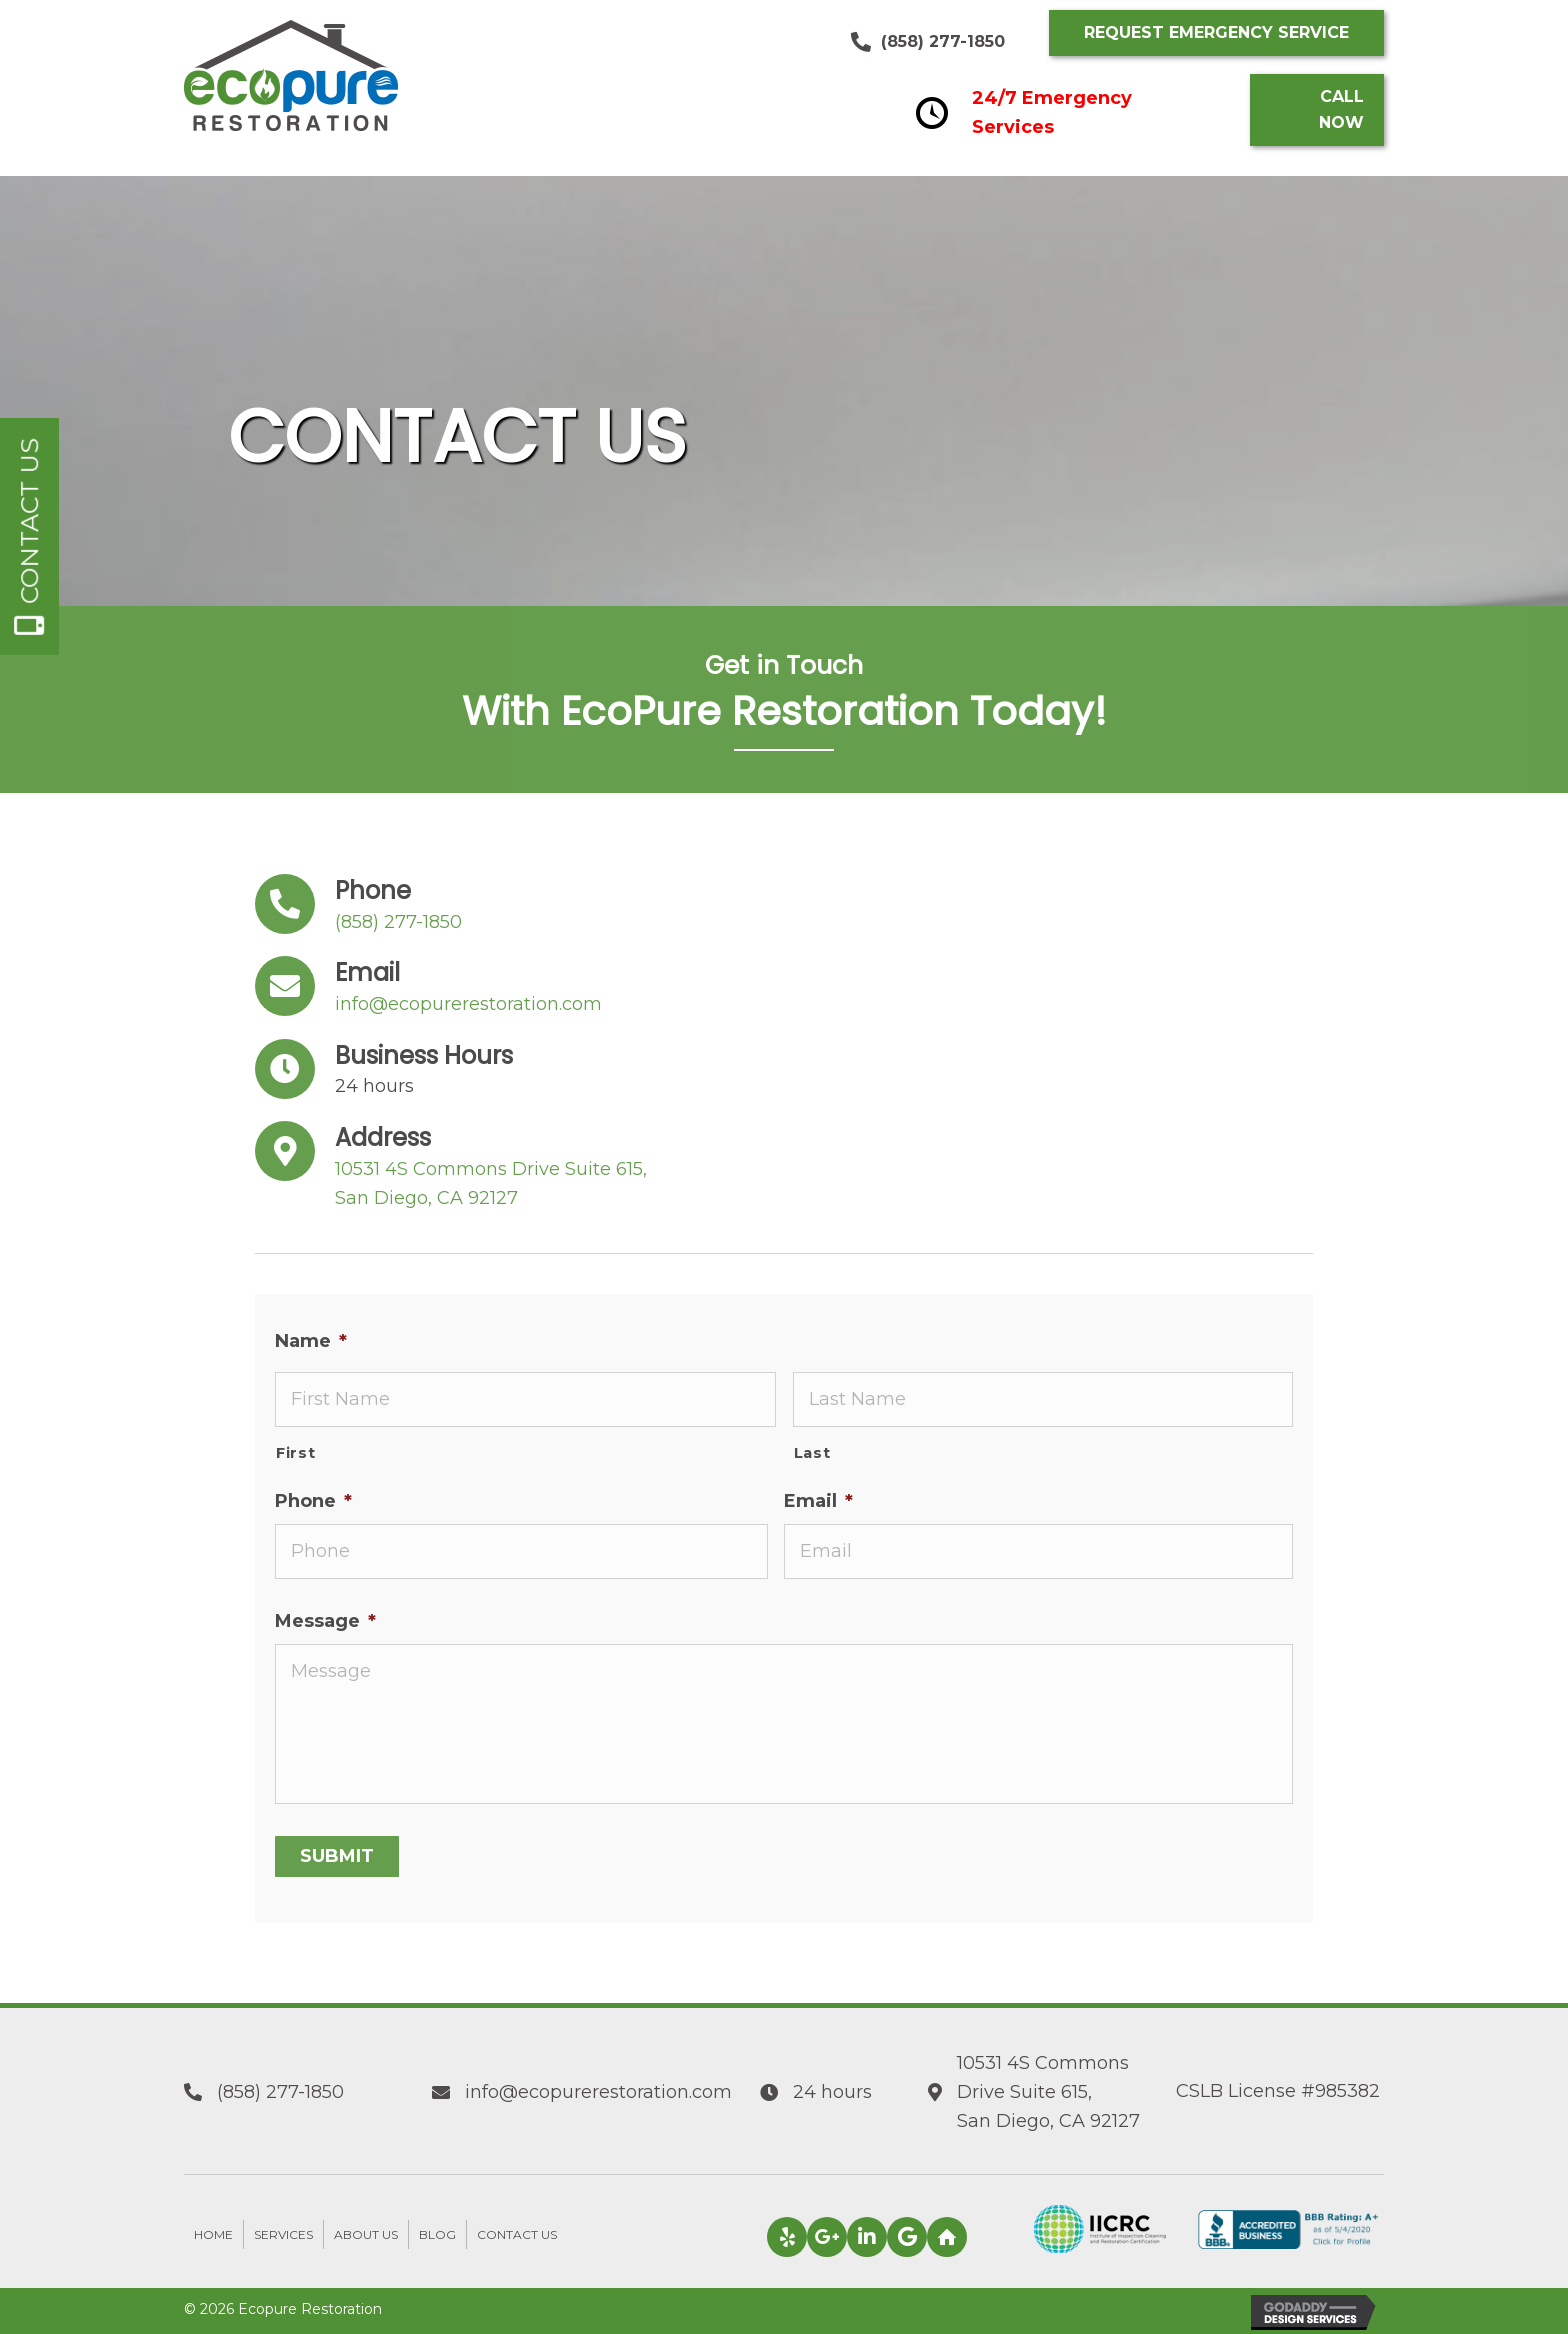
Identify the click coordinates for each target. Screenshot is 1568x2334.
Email (818, 1501)
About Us (366, 2234)
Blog (437, 2234)
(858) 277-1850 (943, 41)
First (295, 1453)
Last (812, 1453)
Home (213, 2234)
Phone (313, 1501)
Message (325, 1621)
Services (283, 2234)
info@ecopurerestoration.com (468, 1004)
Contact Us (517, 2234)
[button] (1216, 33)
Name (311, 1341)
